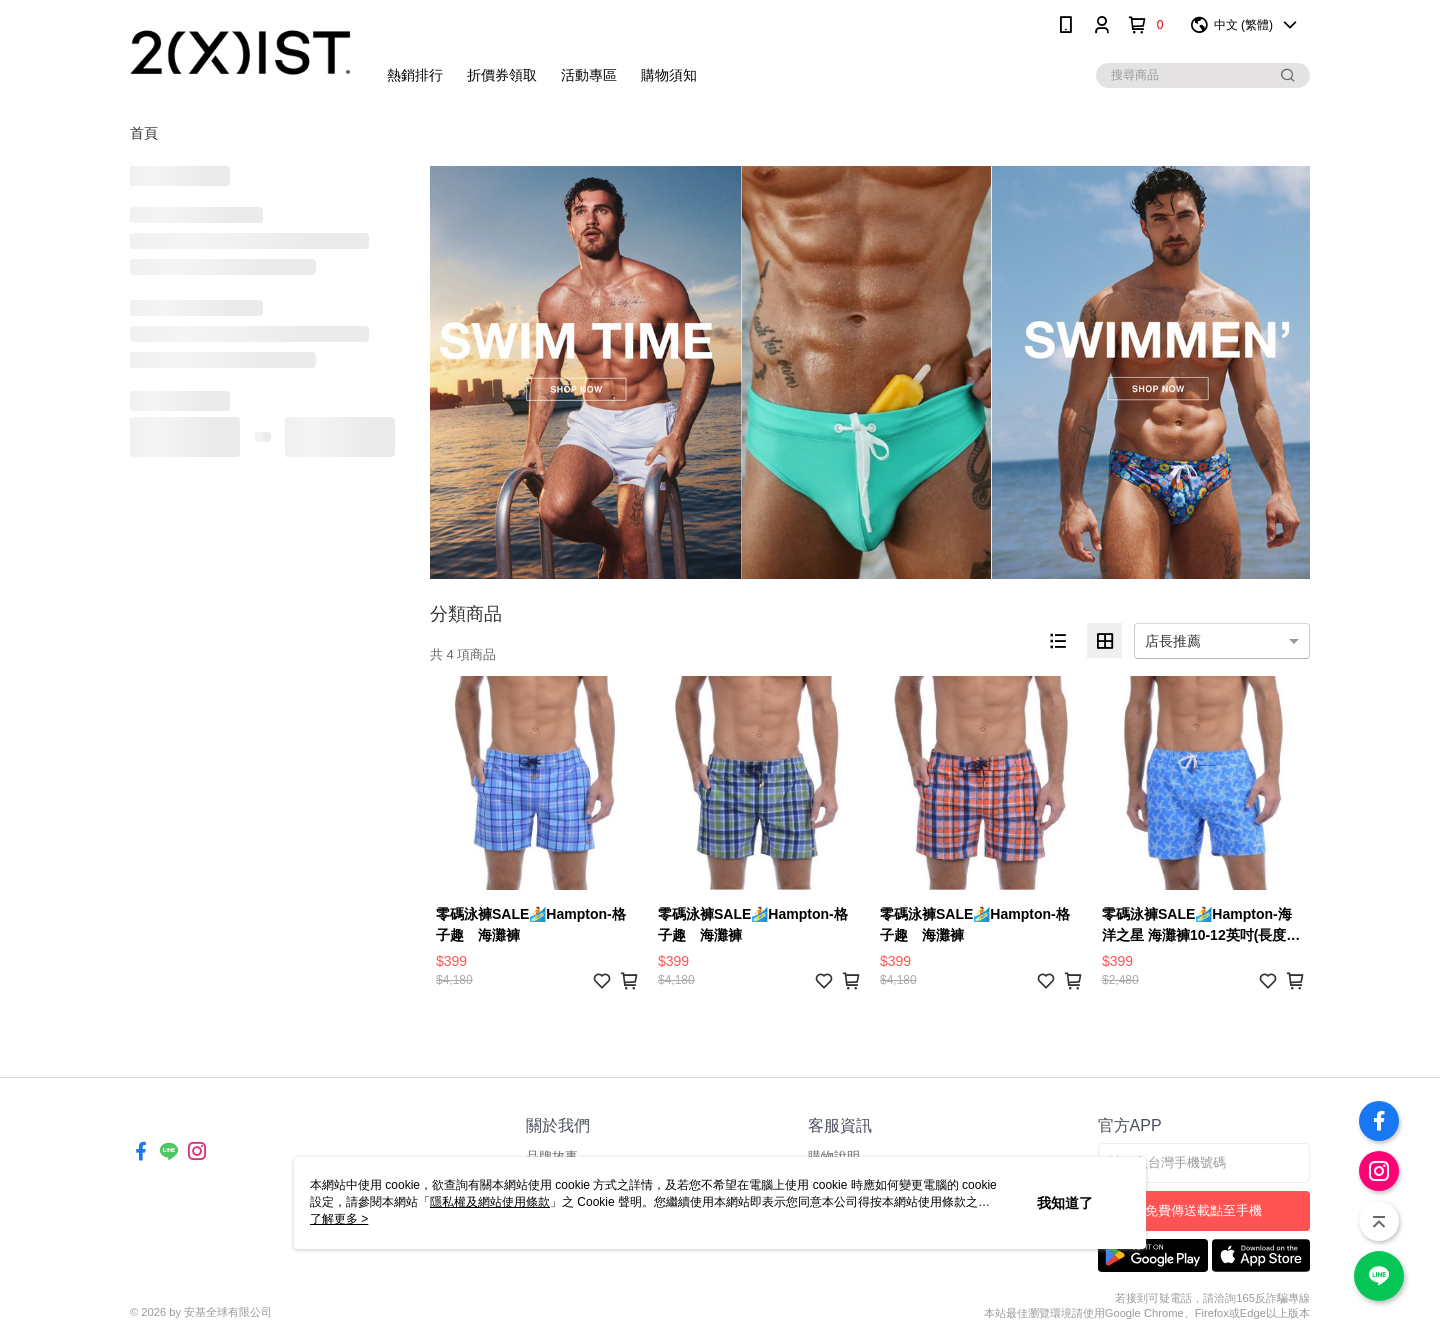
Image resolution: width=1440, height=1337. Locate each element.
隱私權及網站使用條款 (490, 1202)
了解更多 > (339, 1219)
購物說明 (834, 1156)
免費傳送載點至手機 (1203, 1210)
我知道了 (1065, 1203)
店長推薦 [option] (1173, 641)
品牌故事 (552, 1156)
